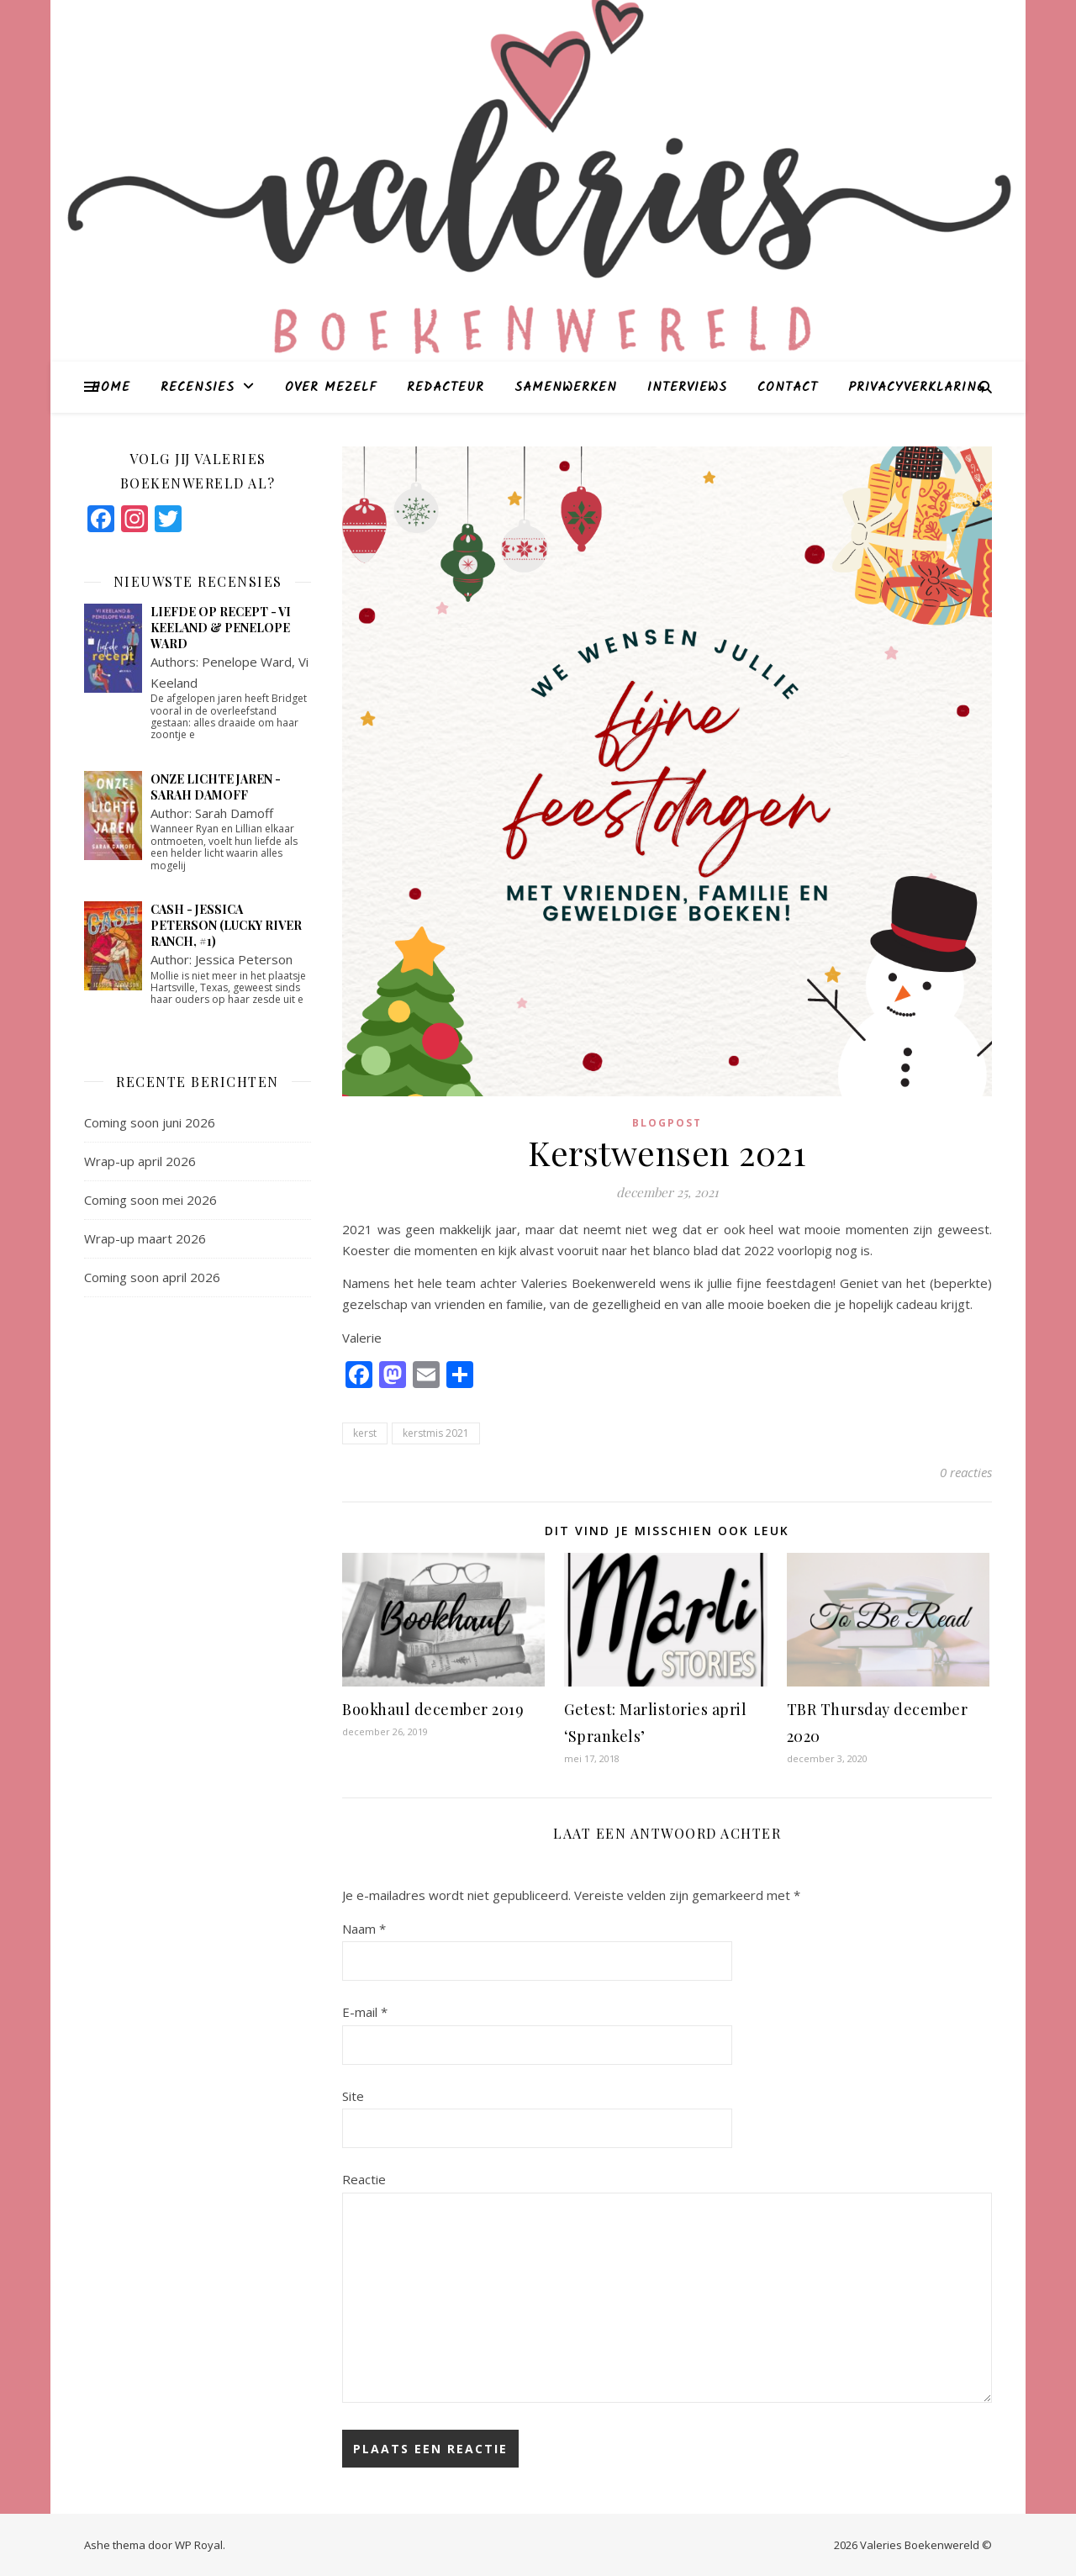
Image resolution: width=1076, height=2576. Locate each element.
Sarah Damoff (234, 813)
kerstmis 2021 (436, 1433)
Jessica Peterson (244, 959)
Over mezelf (331, 387)
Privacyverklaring (916, 387)
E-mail (365, 2011)
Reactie (364, 2179)
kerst (365, 1433)
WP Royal (199, 2544)
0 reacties (966, 1472)
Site (353, 2096)
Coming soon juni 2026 (149, 1122)
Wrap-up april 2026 (140, 1161)
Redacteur (445, 387)
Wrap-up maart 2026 (145, 1238)
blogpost (667, 1123)
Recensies (198, 387)
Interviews (687, 387)
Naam (364, 1928)
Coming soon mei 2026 (150, 1199)
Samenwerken (565, 387)
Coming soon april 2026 (152, 1277)
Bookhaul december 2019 (433, 1709)
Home (111, 387)
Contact (787, 387)
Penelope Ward (247, 661)
